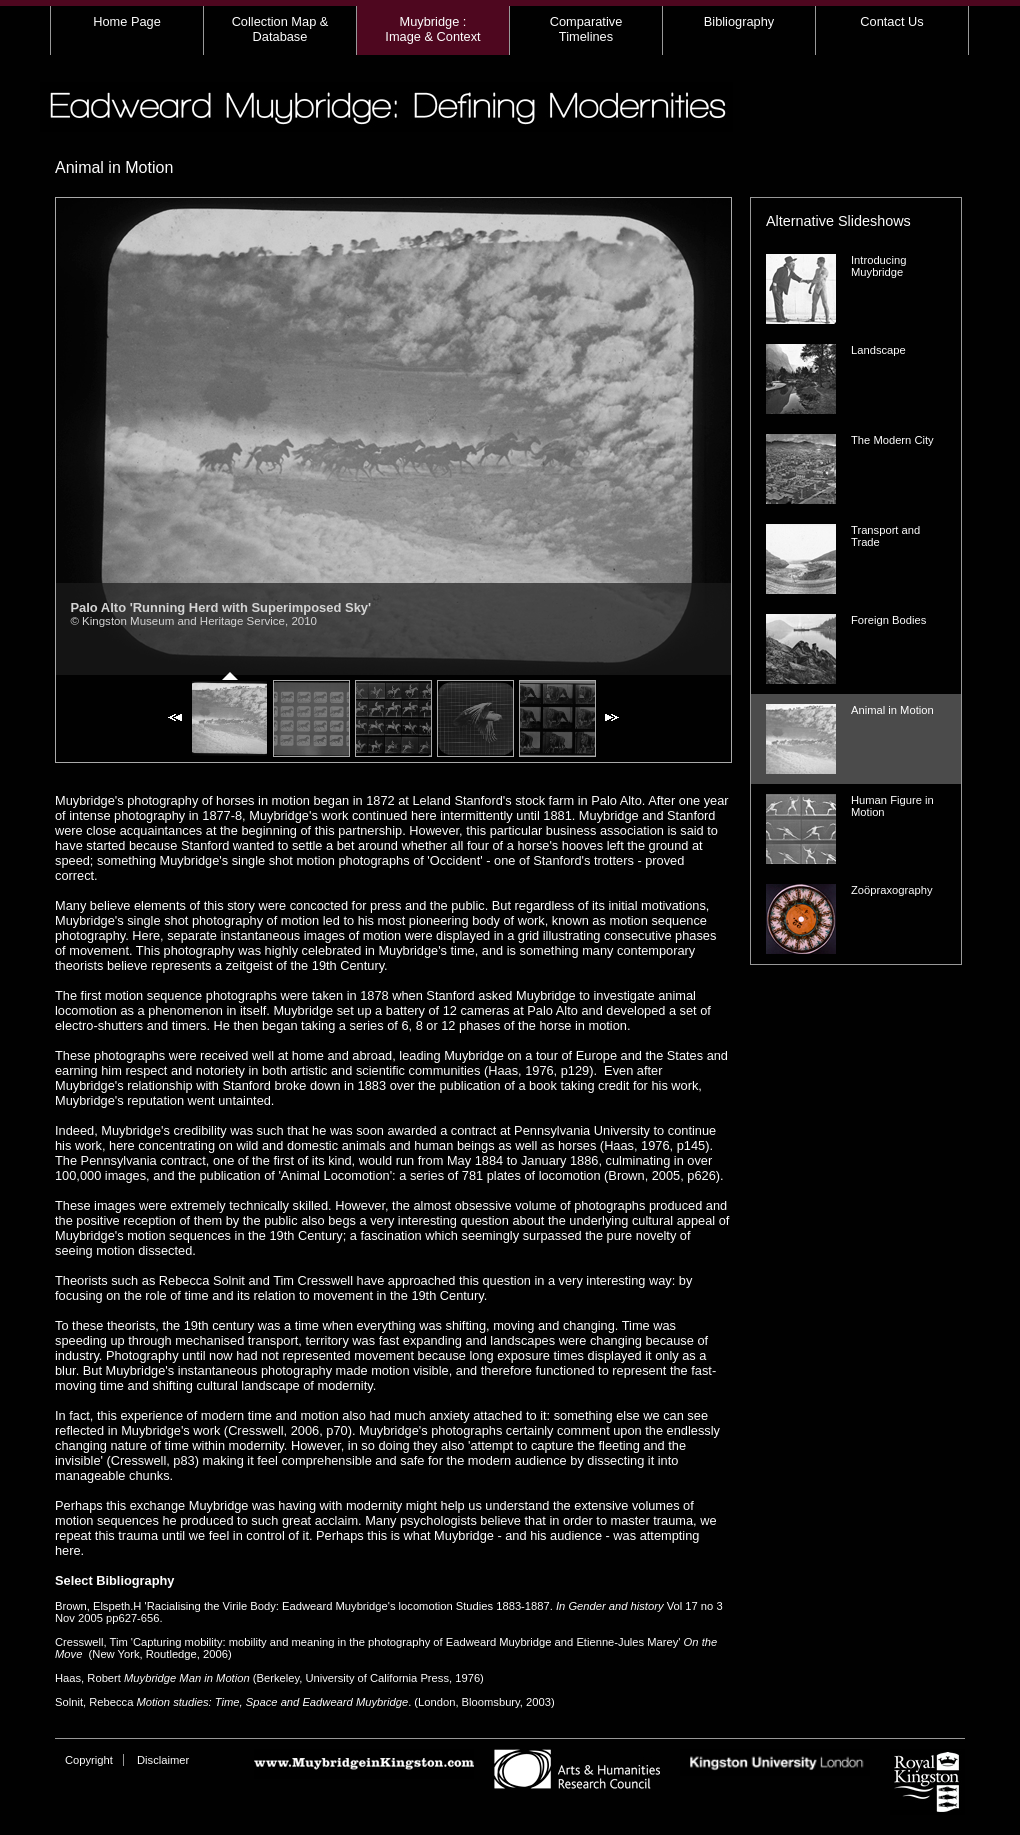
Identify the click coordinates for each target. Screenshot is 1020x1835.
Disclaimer (163, 1760)
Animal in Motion (114, 167)
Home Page (127, 21)
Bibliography (739, 21)
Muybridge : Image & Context (432, 29)
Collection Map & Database (280, 29)
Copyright (89, 1760)
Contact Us (891, 21)
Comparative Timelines (586, 29)
